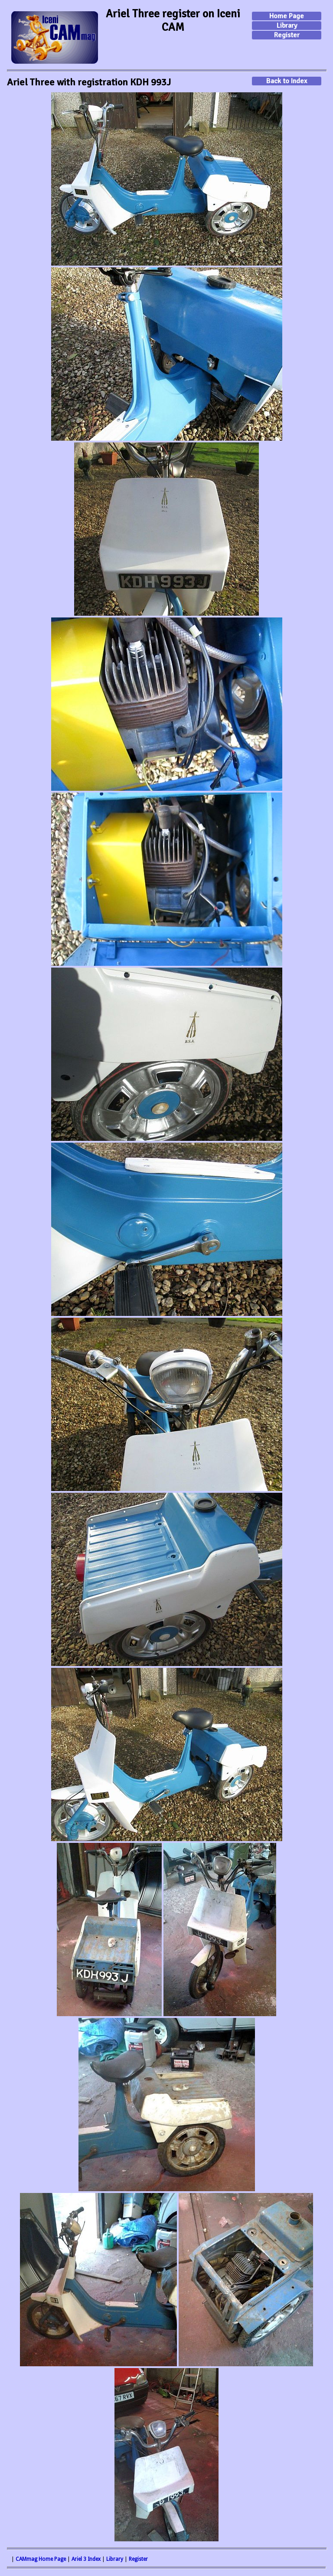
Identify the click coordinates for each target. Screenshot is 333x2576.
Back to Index (286, 81)
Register (287, 35)
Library (287, 25)
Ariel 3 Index (86, 2559)
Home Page (286, 16)
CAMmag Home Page (41, 2559)
